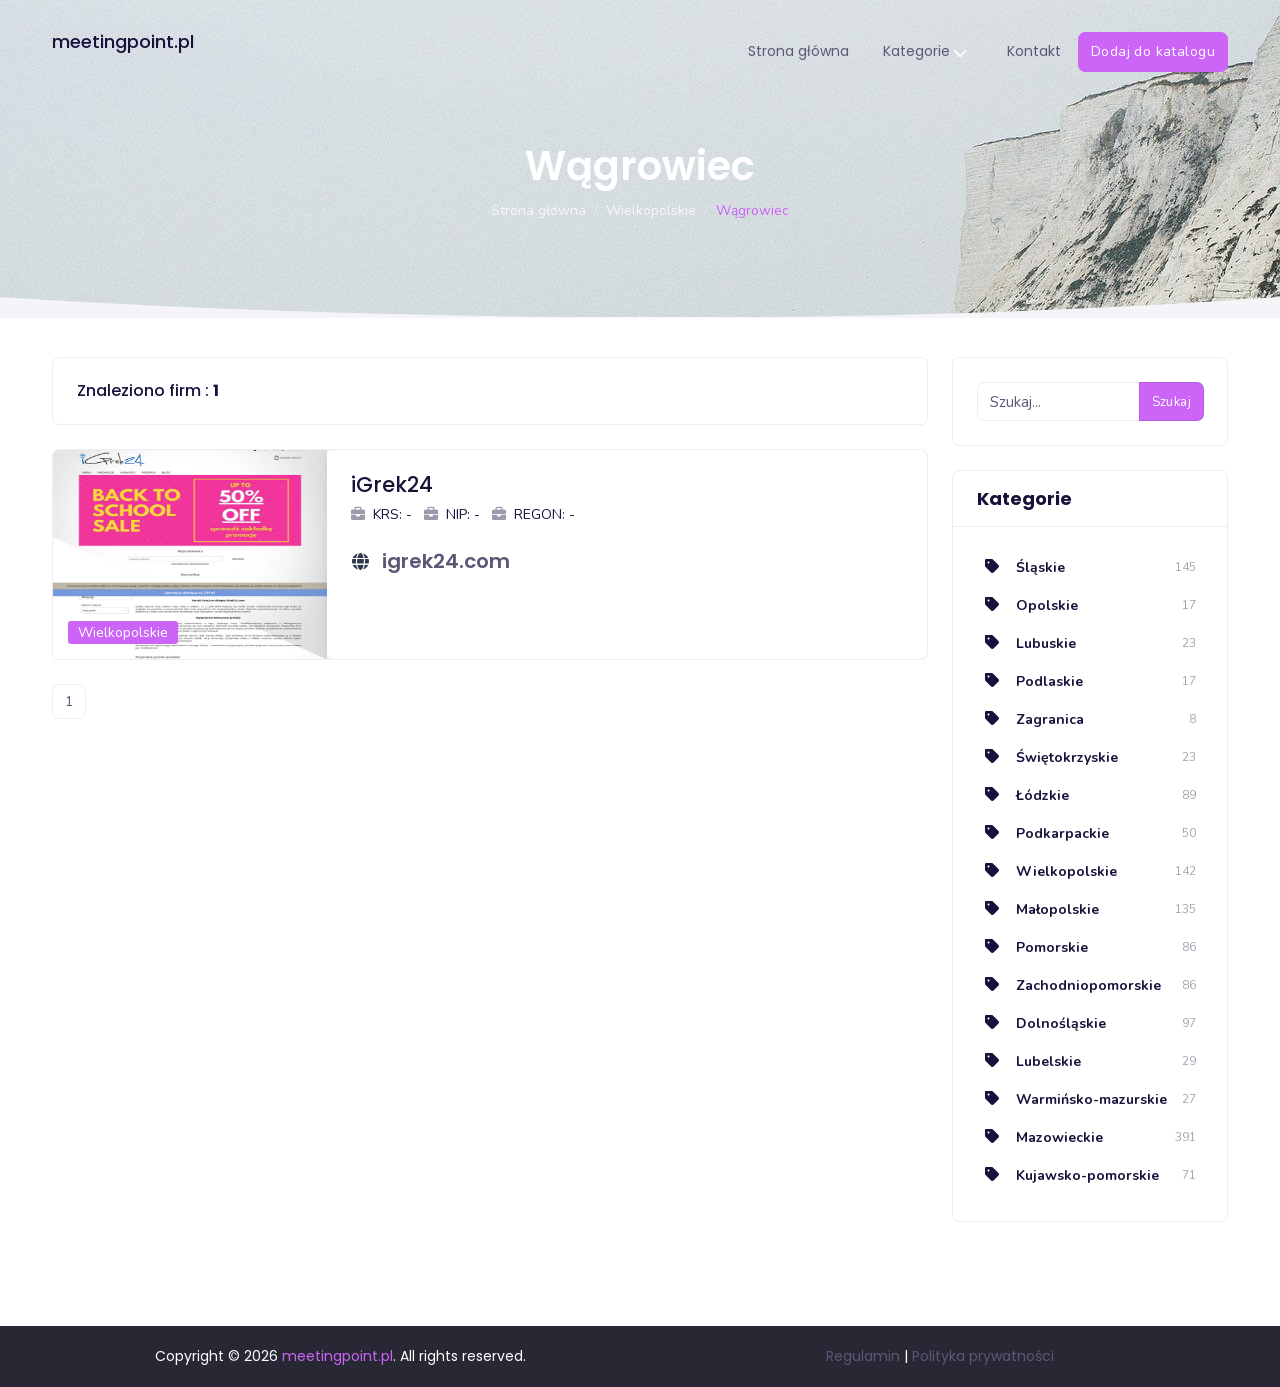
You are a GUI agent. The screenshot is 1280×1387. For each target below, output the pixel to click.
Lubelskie (1029, 1061)
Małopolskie (1038, 909)
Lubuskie (1026, 643)
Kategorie (924, 52)
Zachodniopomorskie (1069, 985)
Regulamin (863, 1356)
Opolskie (1027, 605)
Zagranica (1030, 719)
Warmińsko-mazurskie (1072, 1099)
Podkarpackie (1043, 833)
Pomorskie (1032, 947)
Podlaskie (1030, 681)
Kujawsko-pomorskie (1068, 1175)
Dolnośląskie (1041, 1023)
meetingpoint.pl (123, 41)
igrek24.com (446, 561)
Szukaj (1171, 402)
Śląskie (1021, 567)
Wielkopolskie (651, 210)
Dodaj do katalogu (1153, 51)
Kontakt (1034, 51)
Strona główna (798, 51)
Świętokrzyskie (1047, 757)
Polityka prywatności (983, 1356)
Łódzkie (1023, 795)
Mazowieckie (1040, 1137)
